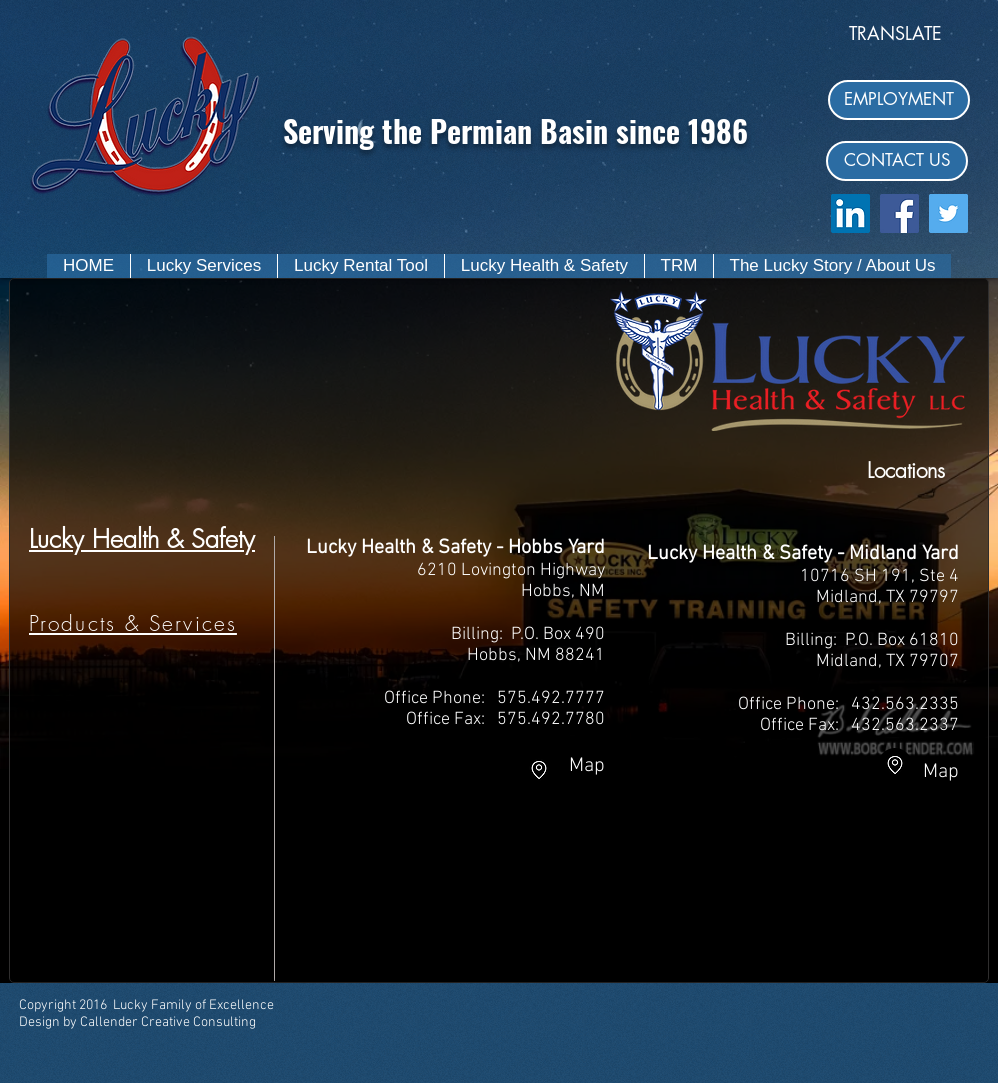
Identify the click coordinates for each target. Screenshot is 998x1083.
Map (582, 766)
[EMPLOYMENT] (899, 100)
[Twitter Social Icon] (948, 213)
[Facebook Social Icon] (899, 213)
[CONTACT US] (897, 161)
